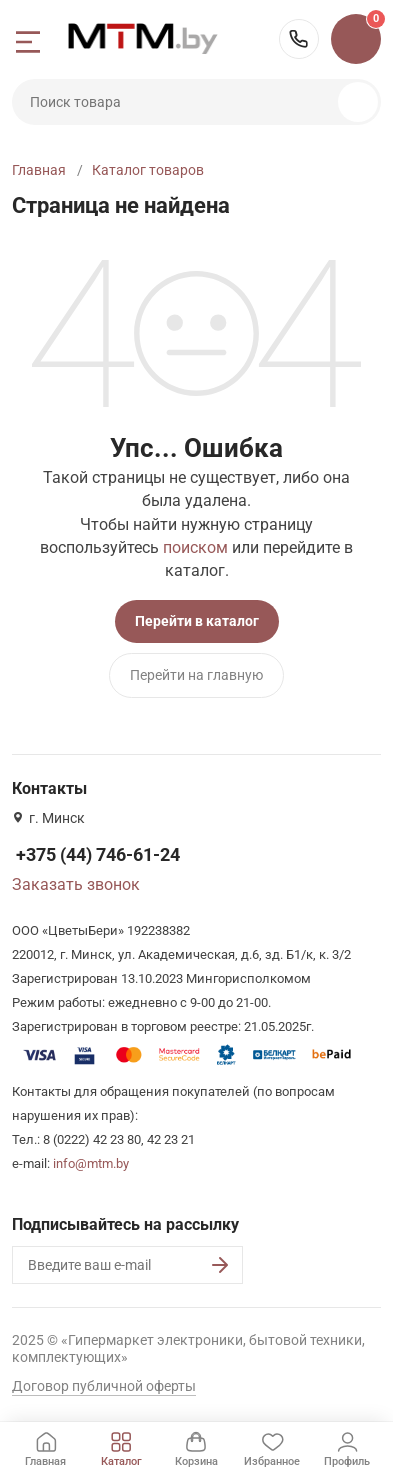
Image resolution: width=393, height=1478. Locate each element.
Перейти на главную (196, 675)
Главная (39, 170)
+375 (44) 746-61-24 (299, 39)
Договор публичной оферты (104, 1386)
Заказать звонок (76, 884)
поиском (195, 547)
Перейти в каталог (197, 621)
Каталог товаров (148, 170)
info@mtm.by (91, 1163)
